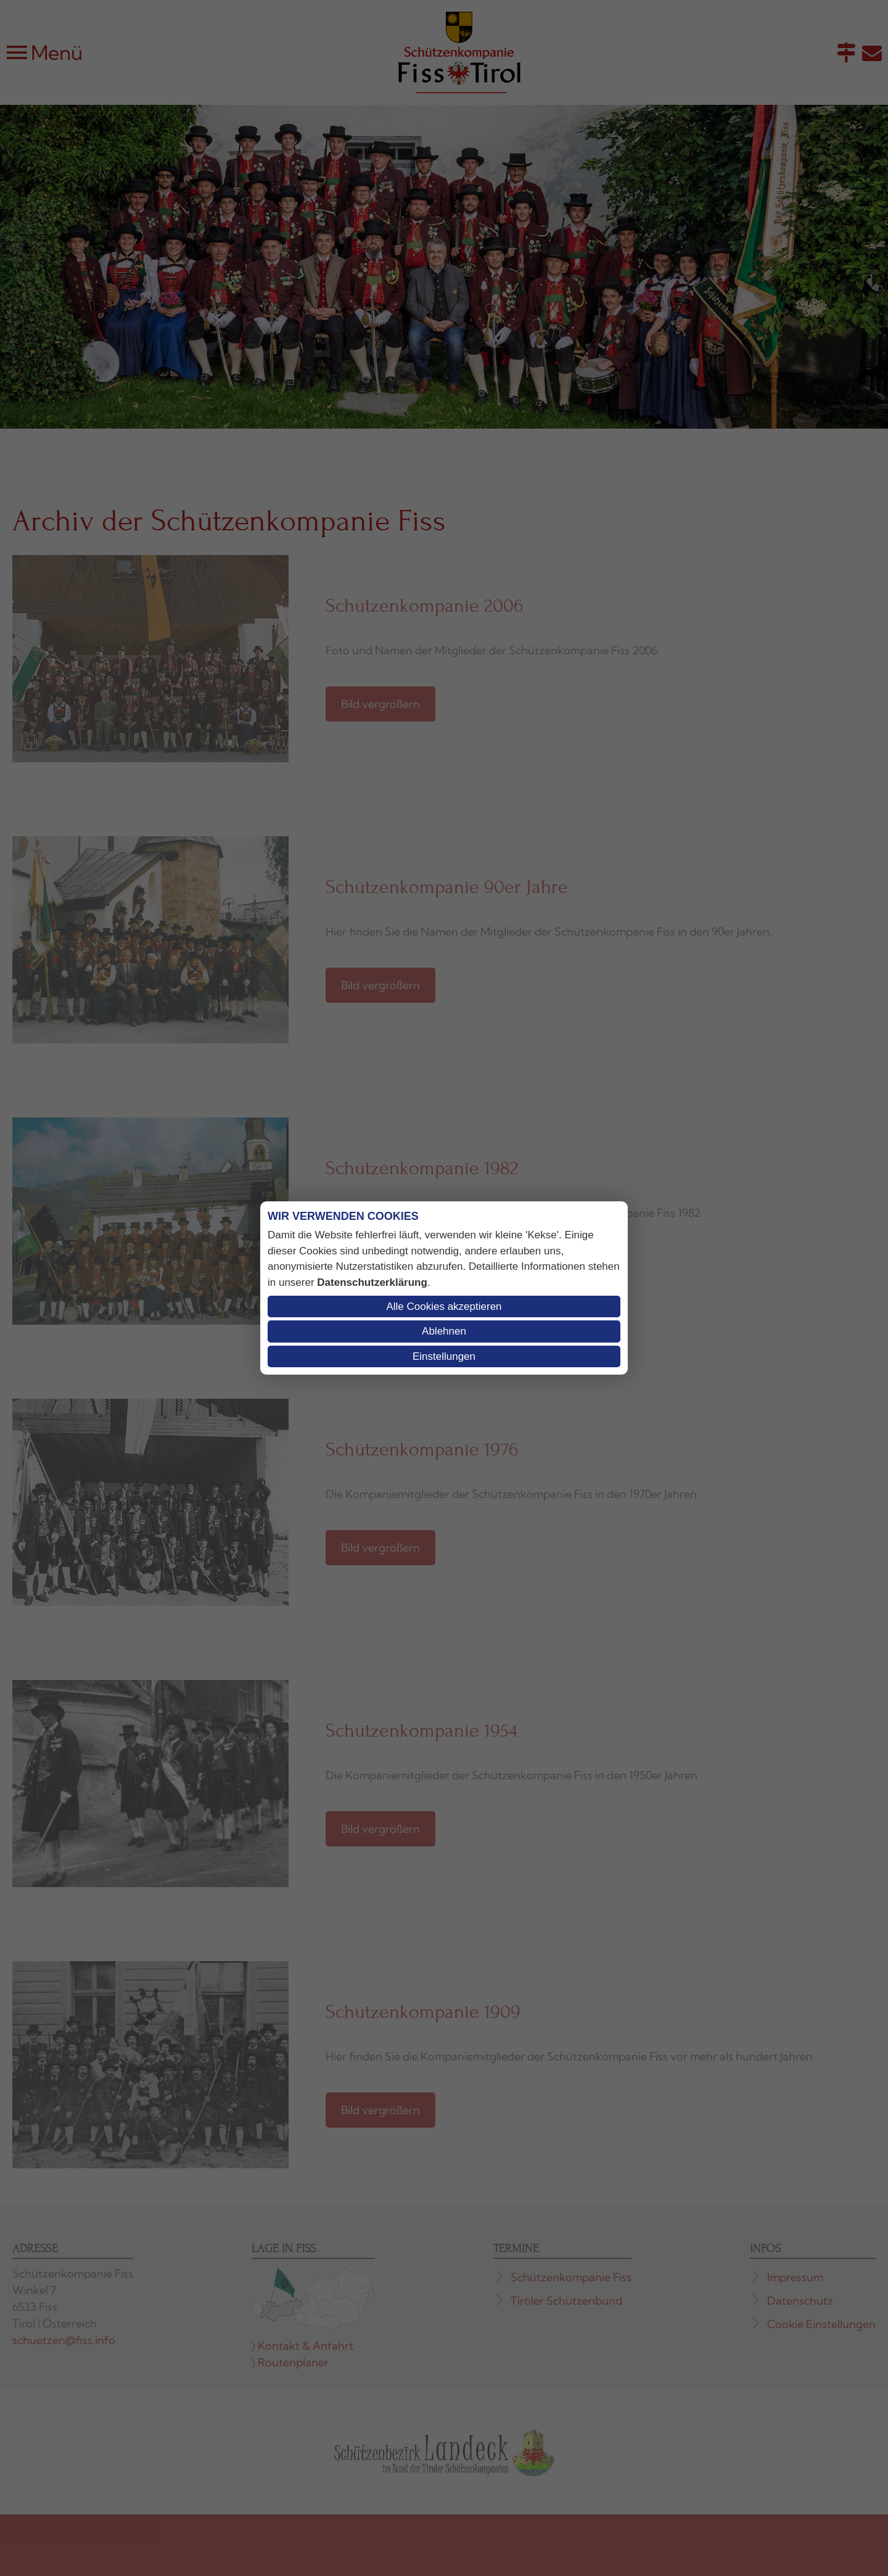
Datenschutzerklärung (372, 1282)
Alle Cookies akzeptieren (443, 1306)
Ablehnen (444, 1331)
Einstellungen (444, 1356)
